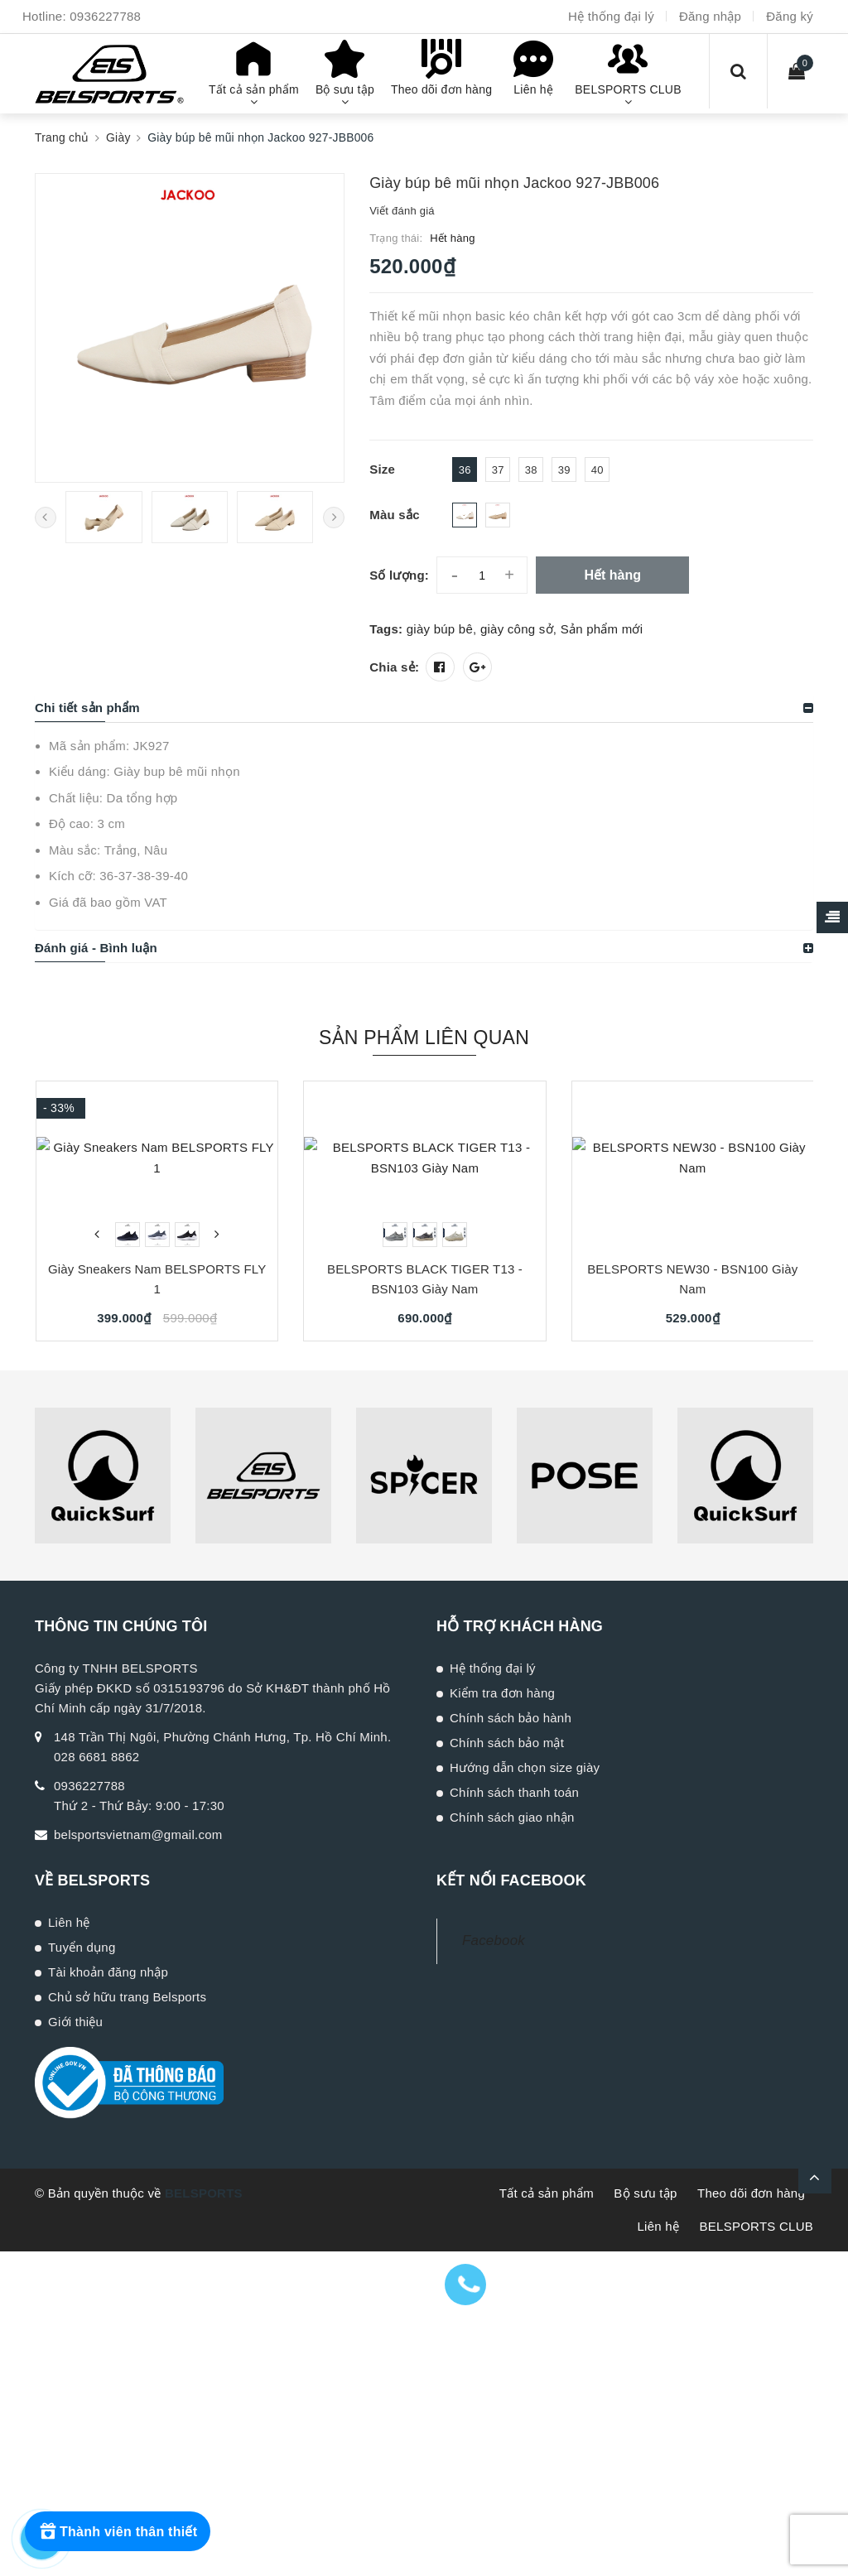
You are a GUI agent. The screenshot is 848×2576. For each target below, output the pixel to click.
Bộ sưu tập (645, 2193)
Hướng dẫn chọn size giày (525, 1767)
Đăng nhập (710, 16)
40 (597, 470)
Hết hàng (612, 575)
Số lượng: (399, 575)
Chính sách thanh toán (514, 1792)
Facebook (493, 1940)
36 (465, 470)
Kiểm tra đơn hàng (502, 1693)
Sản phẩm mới (602, 629)
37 (498, 470)
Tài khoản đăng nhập (108, 1972)
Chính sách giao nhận (512, 1817)
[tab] (424, 708)
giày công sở (516, 629)
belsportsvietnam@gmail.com (138, 1834)
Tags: (388, 629)
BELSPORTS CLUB (756, 2226)
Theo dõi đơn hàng (751, 2193)
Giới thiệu (75, 2022)
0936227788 (105, 16)
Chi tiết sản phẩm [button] (87, 708)
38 (531, 470)
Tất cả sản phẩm (546, 2193)
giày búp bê (440, 629)
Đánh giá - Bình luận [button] (96, 948)
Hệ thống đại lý (611, 16)
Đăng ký (789, 16)
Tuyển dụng (82, 1947)
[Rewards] (117, 2531)
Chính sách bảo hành (510, 1718)
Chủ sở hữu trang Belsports (127, 1997)
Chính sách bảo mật (507, 1743)
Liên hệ (69, 1922)
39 (564, 470)
